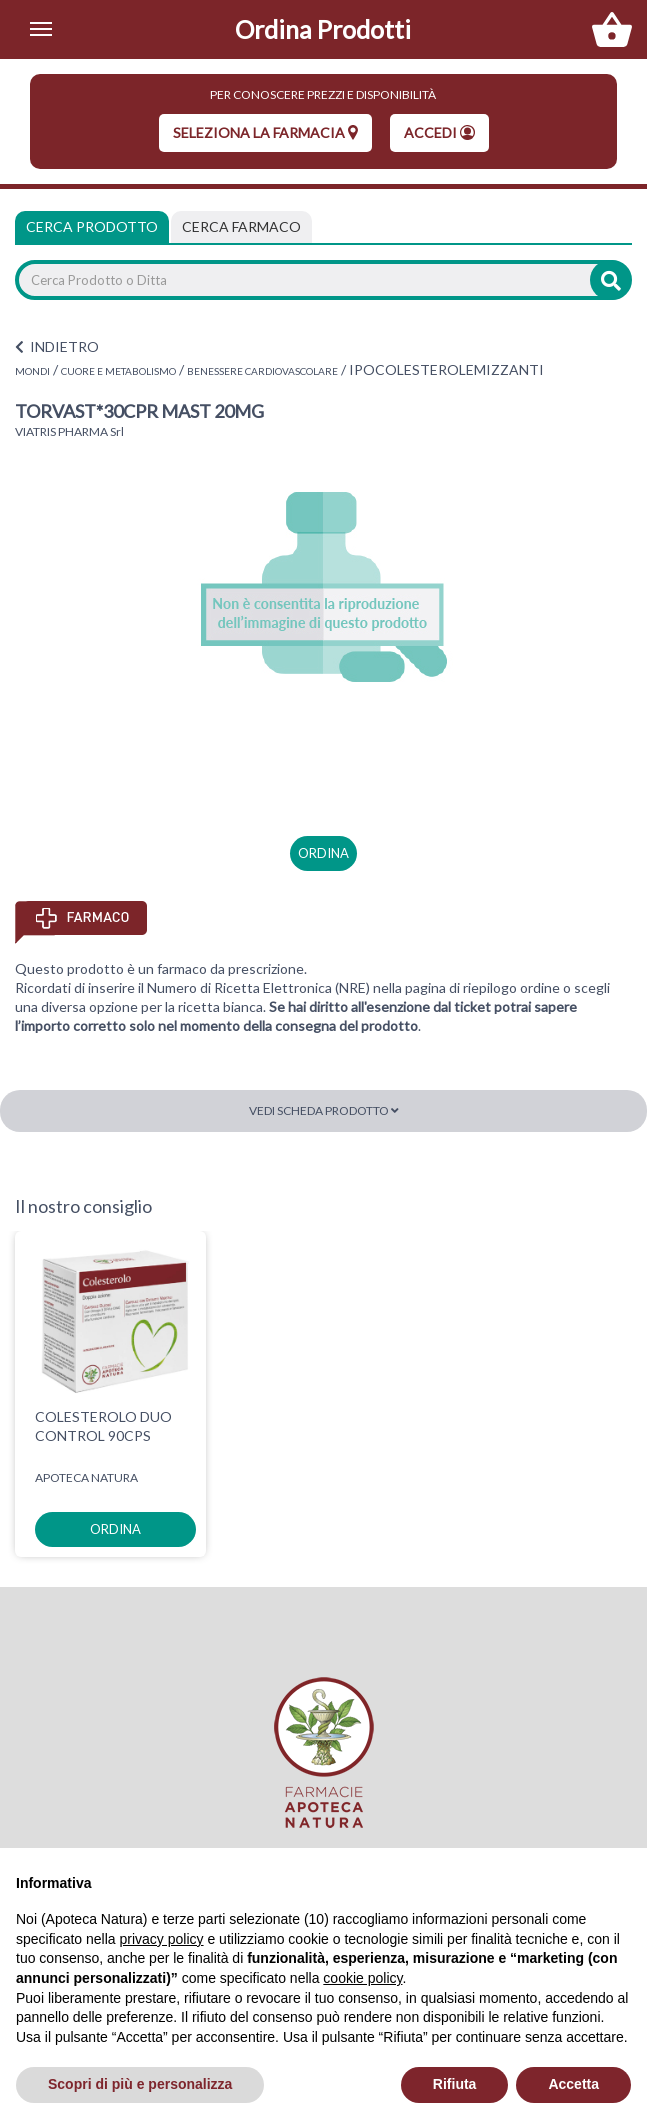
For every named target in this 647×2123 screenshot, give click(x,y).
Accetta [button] (573, 2084)
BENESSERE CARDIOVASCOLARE (262, 371)
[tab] (241, 227)
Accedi (439, 132)
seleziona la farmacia (265, 132)
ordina (323, 853)
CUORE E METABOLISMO (118, 371)
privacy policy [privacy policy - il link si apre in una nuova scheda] (162, 1939)
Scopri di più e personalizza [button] (140, 2084)
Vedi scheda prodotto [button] (324, 1110)
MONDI (32, 371)
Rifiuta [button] (455, 2084)
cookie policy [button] (362, 1978)
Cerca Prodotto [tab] (92, 226)
